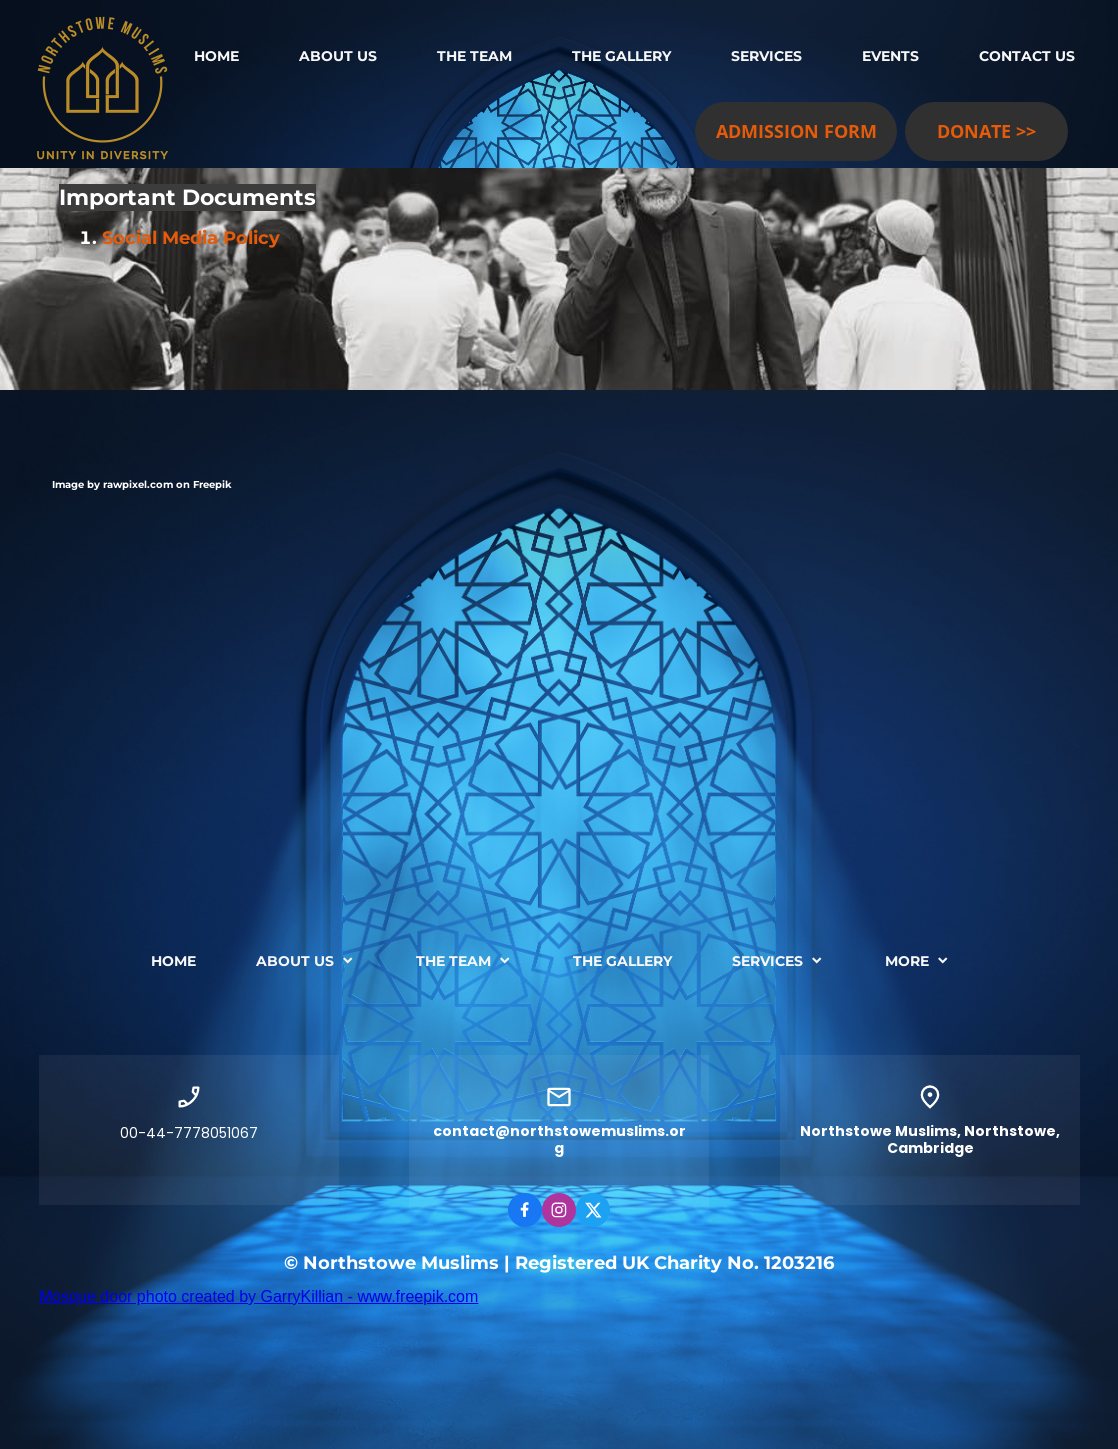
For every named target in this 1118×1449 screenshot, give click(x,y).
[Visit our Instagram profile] (559, 1210)
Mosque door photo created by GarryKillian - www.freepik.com (258, 1296)
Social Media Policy (191, 238)
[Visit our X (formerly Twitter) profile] (593, 1210)
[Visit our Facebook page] (525, 1210)
